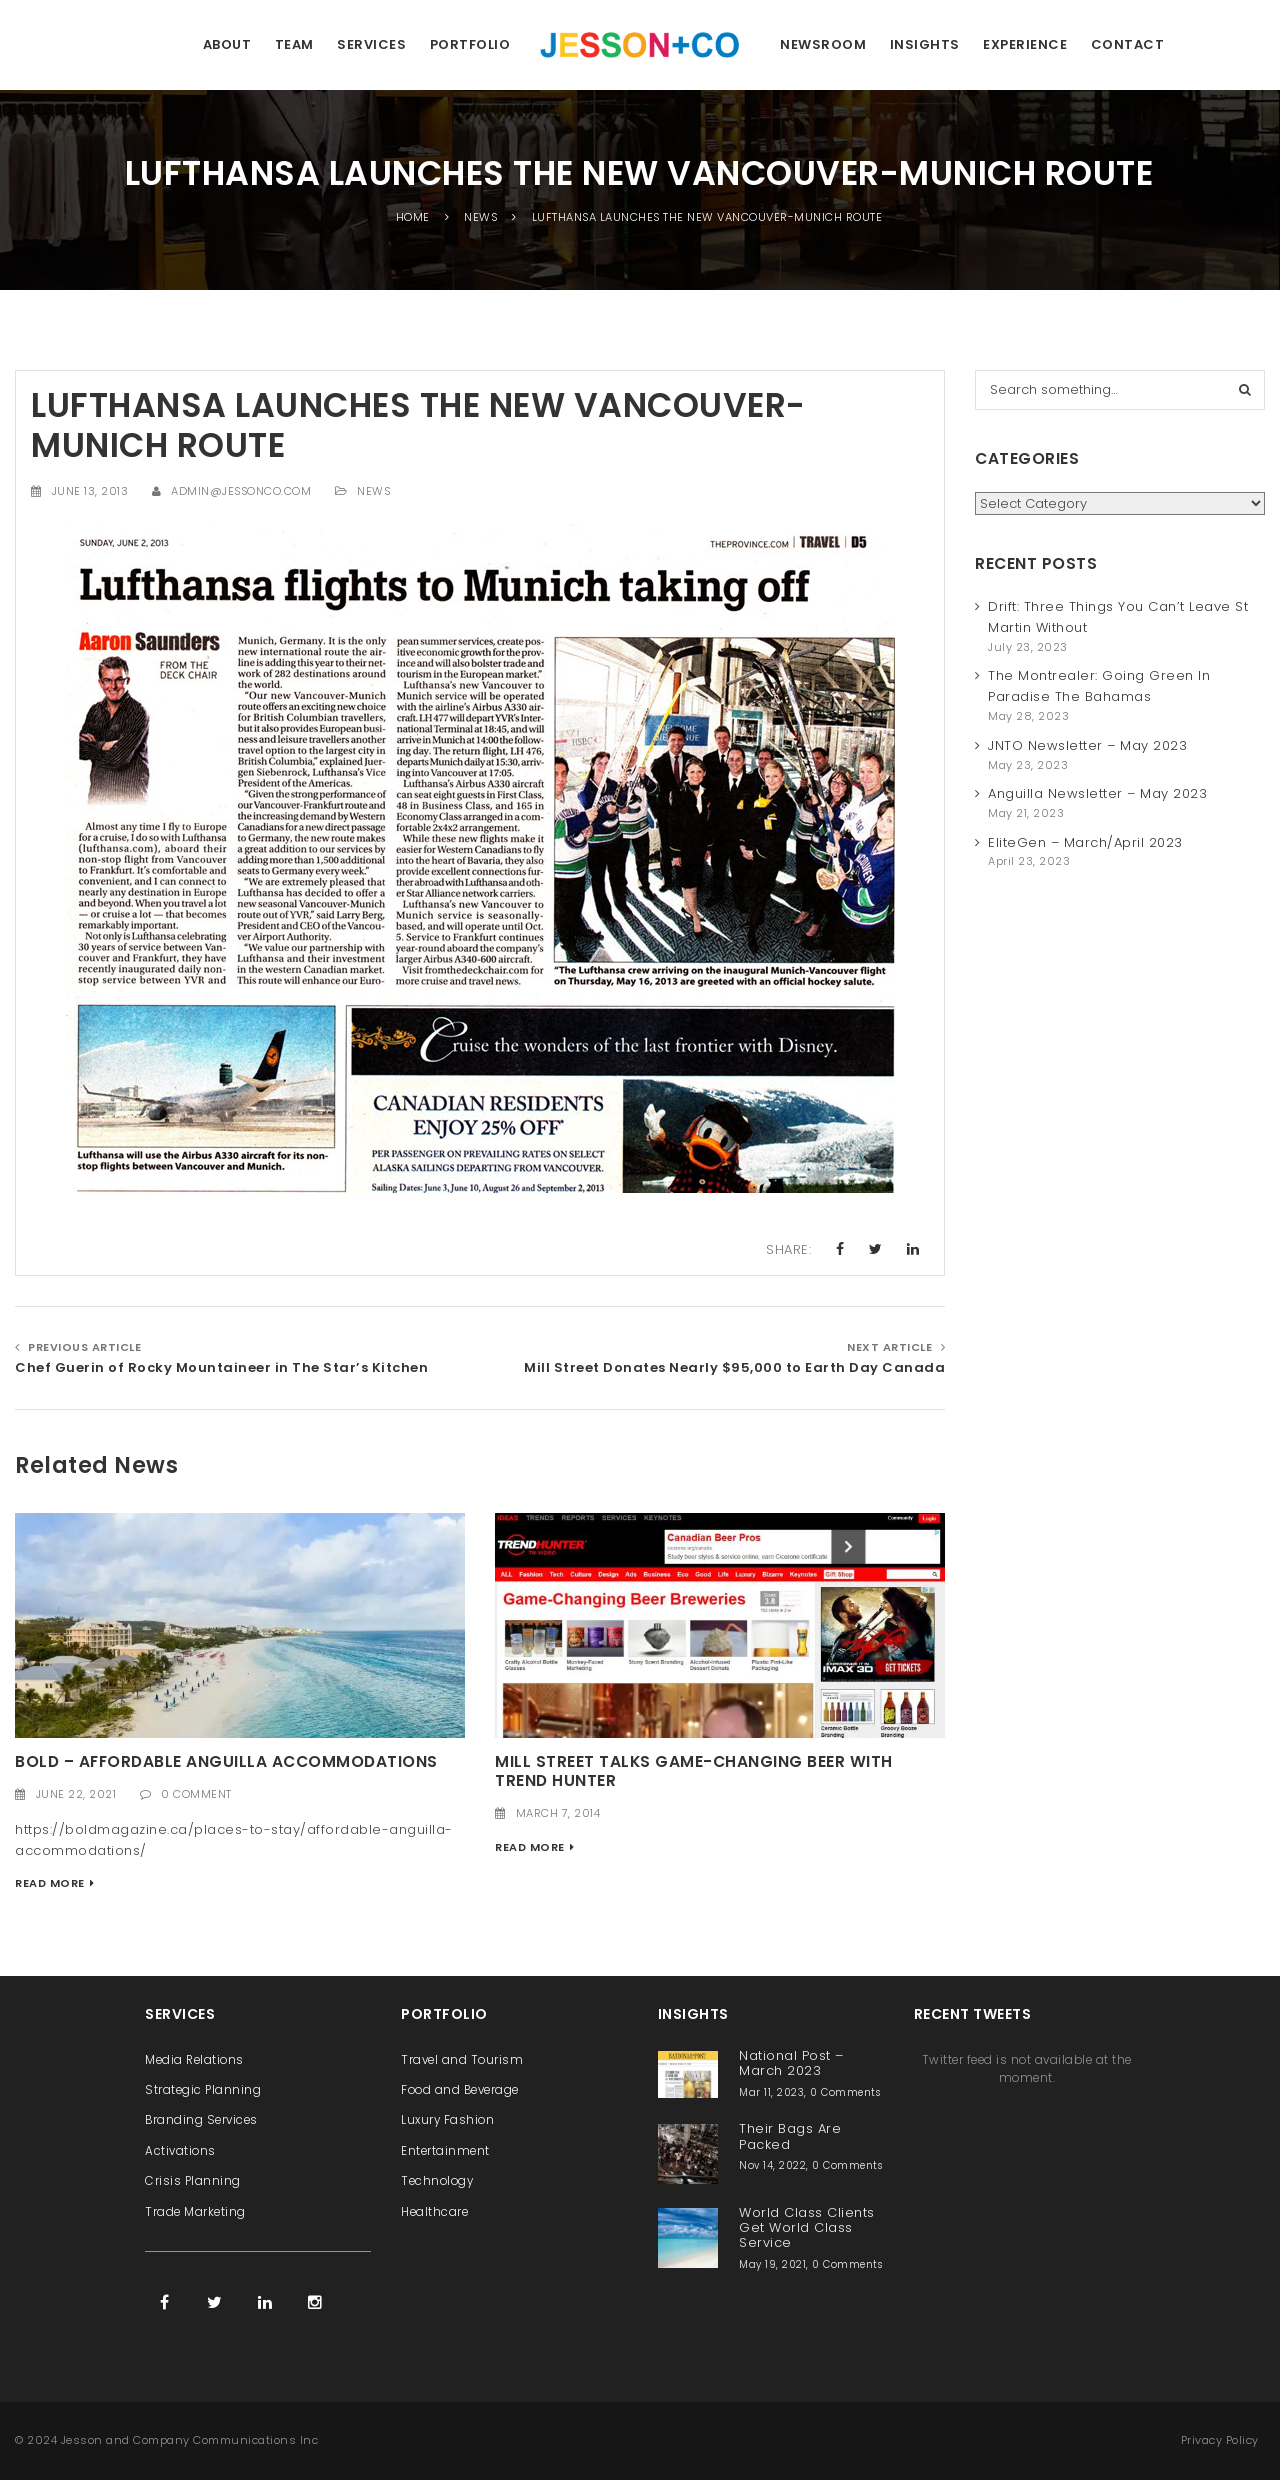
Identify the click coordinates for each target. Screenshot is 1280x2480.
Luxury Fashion (447, 2120)
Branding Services (201, 2120)
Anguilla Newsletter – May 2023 (1097, 793)
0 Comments (845, 2092)
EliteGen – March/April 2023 (1085, 842)
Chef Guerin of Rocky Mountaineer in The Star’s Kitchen (221, 1367)
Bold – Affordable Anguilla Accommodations (226, 1761)
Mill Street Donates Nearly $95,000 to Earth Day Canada (734, 1367)
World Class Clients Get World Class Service (807, 2228)
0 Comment (196, 1794)
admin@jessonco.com (241, 491)
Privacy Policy (1220, 2440)
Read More (50, 1883)
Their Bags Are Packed (790, 2136)
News (373, 491)
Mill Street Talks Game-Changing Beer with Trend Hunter (694, 1771)
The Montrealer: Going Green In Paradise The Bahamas (1099, 686)
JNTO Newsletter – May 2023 (1087, 745)
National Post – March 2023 (791, 2063)
